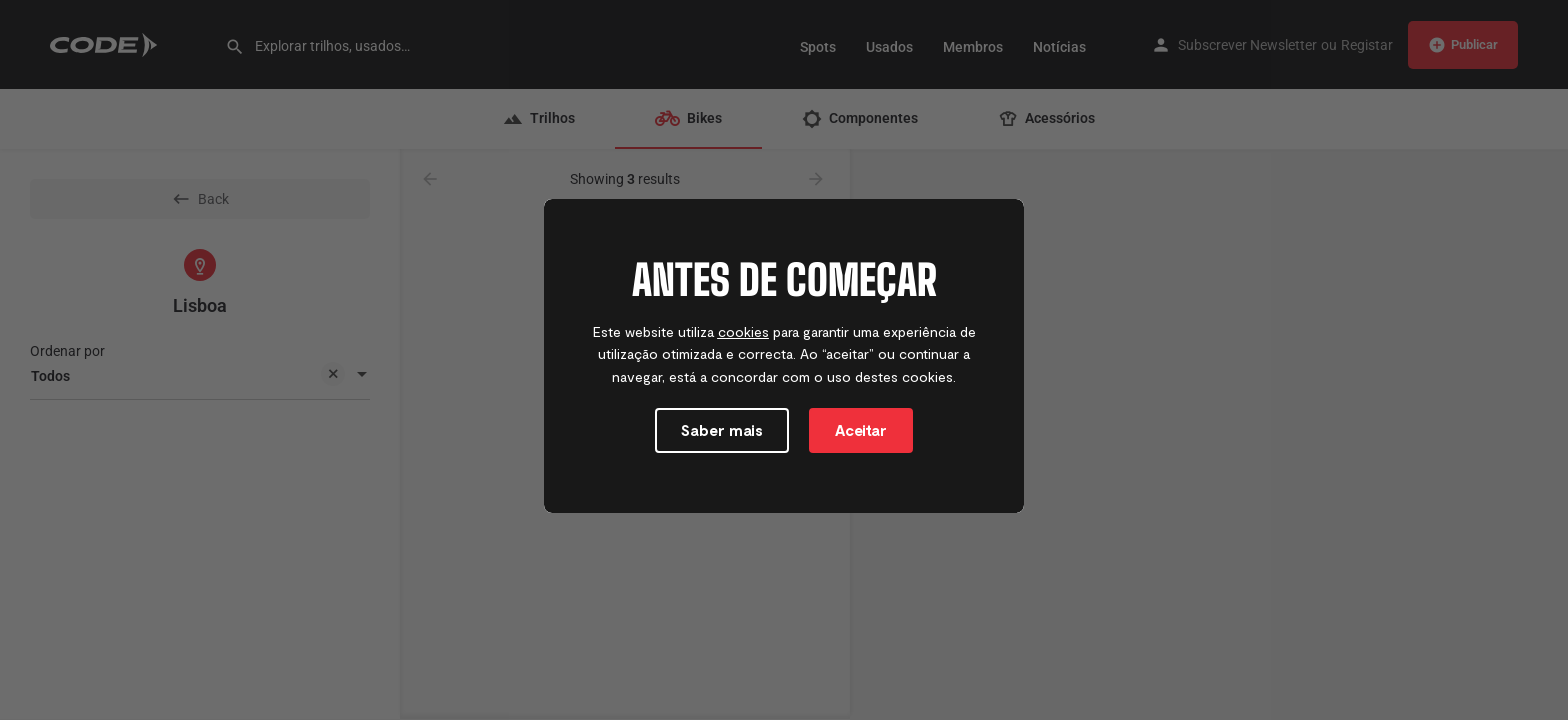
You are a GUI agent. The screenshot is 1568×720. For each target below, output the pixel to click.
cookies (743, 331)
